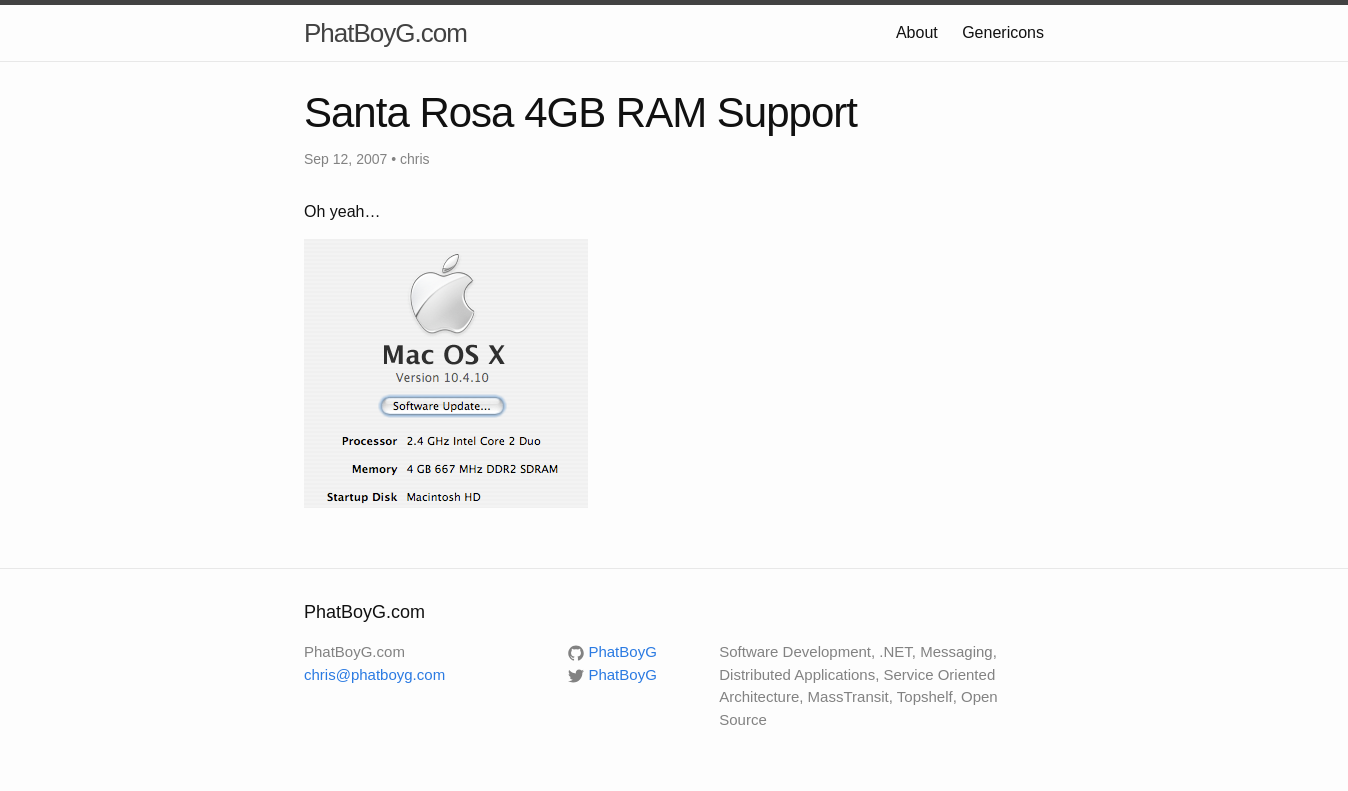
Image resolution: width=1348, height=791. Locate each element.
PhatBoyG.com (385, 33)
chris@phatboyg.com (374, 674)
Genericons (1003, 32)
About (917, 32)
